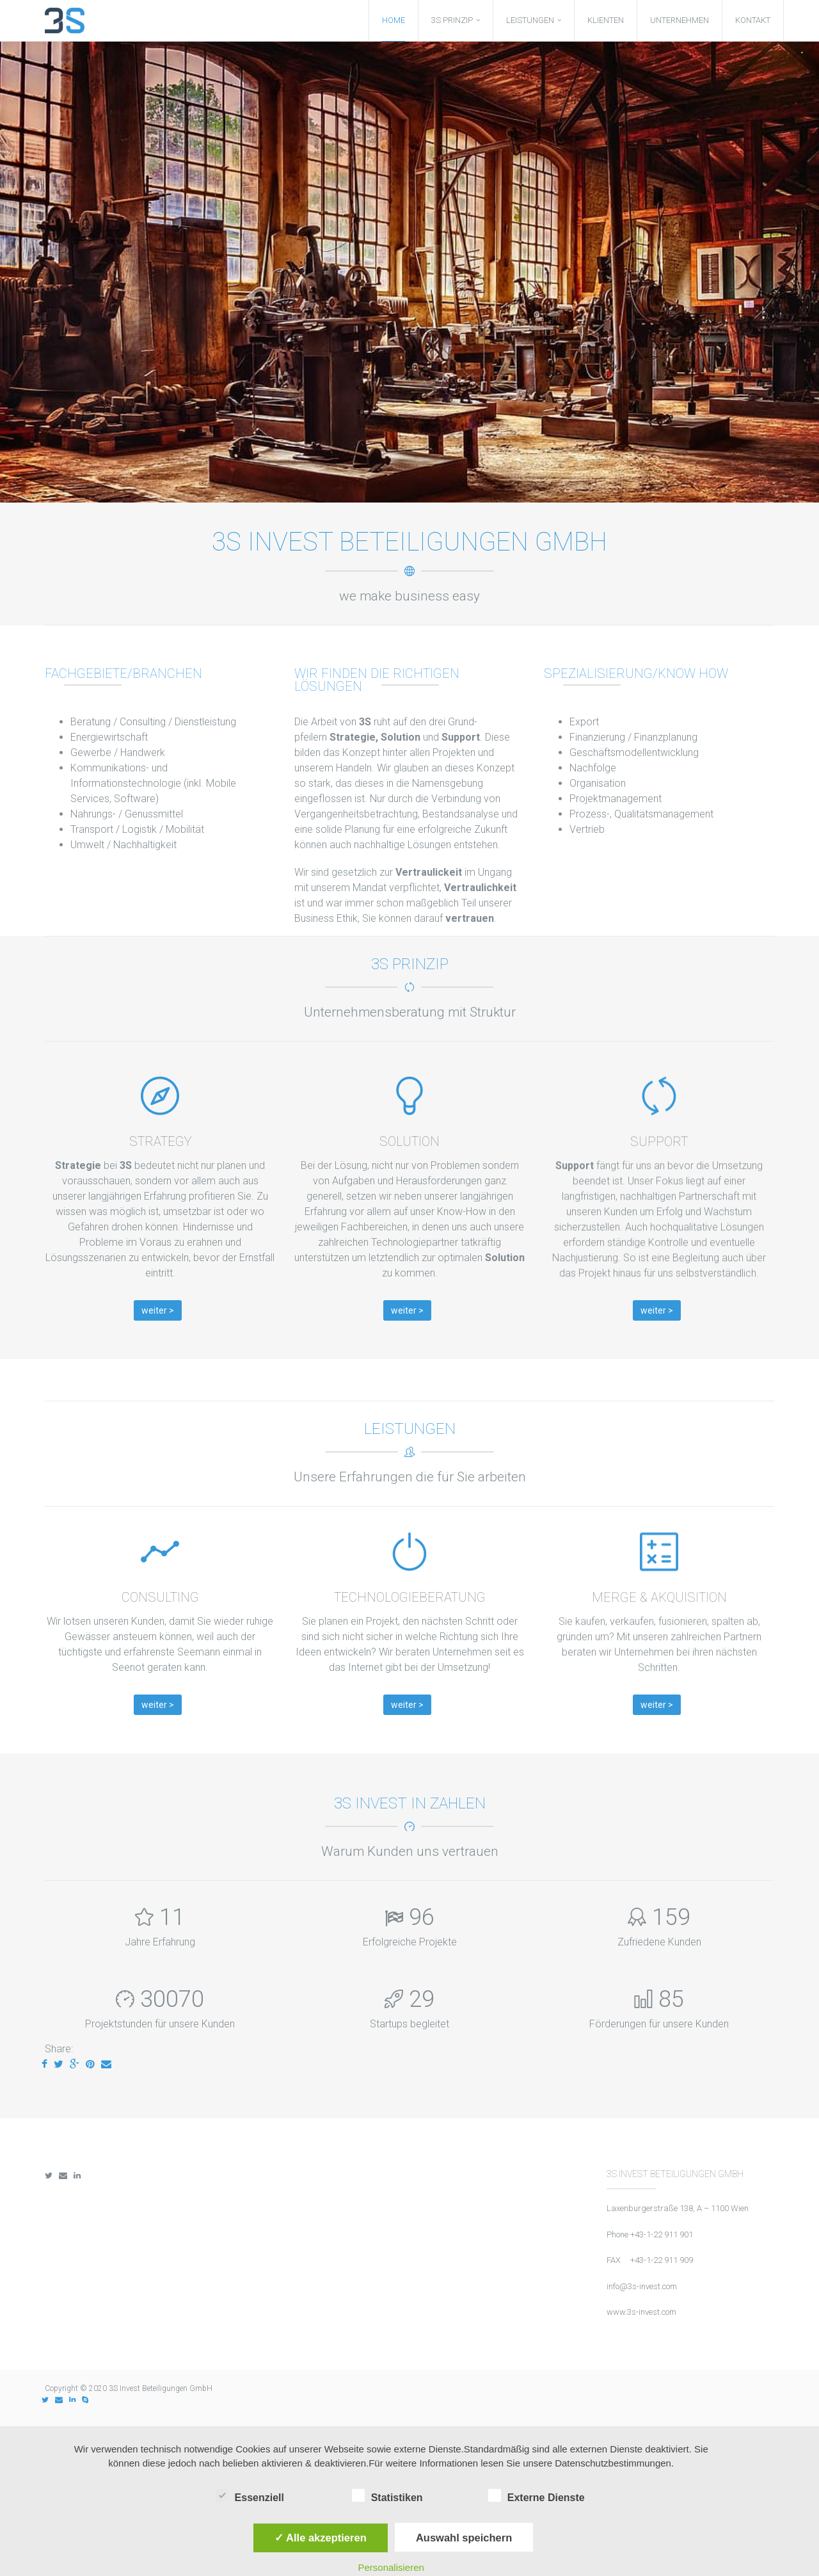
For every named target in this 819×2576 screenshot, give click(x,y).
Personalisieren (391, 2567)
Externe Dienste (536, 2496)
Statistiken (387, 2496)
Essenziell (250, 2496)
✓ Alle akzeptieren (320, 2537)
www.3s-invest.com (641, 2312)
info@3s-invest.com (642, 2286)
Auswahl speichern (464, 2537)
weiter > (157, 1310)
